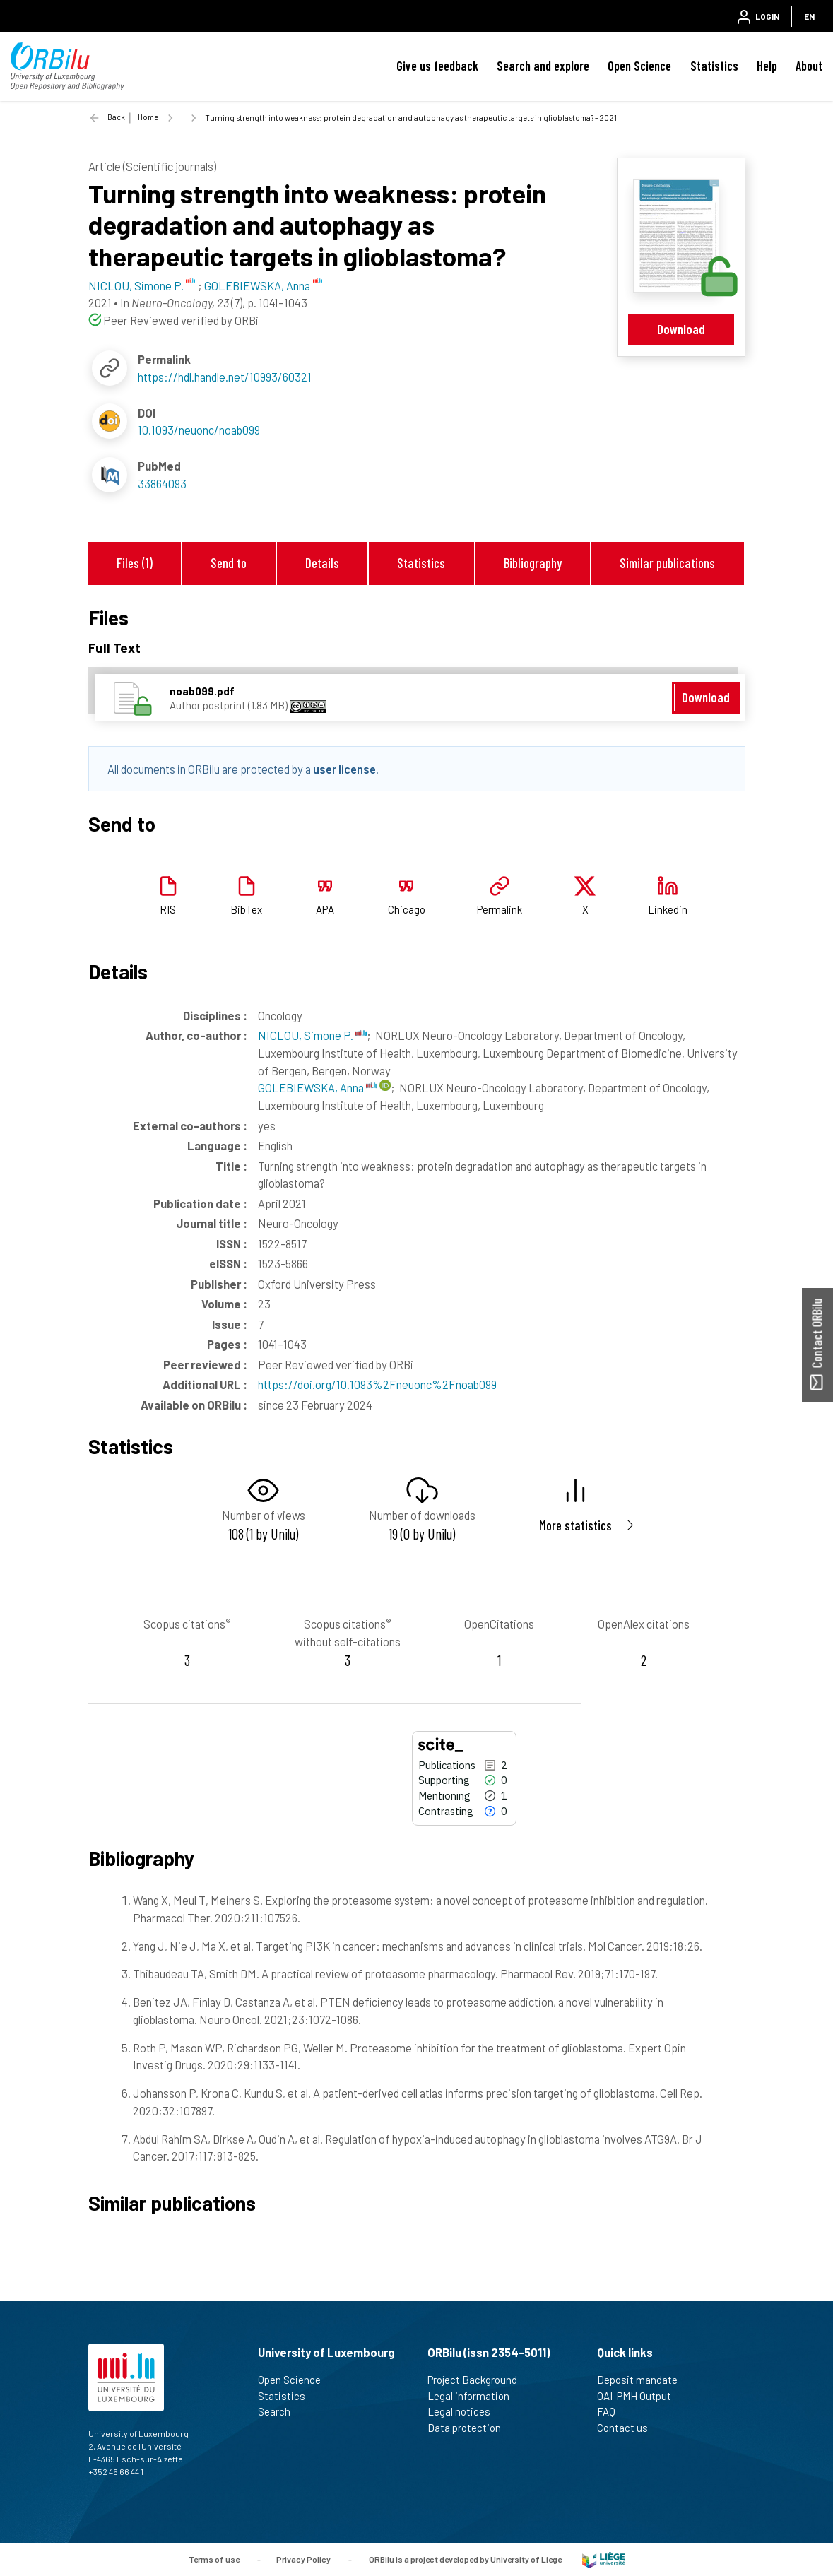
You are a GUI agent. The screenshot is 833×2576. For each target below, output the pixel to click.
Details (322, 563)
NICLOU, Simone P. (312, 1035)
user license (344, 769)
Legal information (474, 2395)
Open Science (639, 65)
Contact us (628, 2427)
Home (148, 117)
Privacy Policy (303, 2558)
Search (280, 2411)
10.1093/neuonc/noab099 (199, 430)
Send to (229, 563)
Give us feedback (437, 65)
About (809, 65)
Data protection (470, 2427)
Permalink (499, 909)
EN (809, 16)
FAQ (612, 2411)
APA (325, 909)
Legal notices (464, 2411)
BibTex (246, 909)
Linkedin (667, 909)
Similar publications (667, 563)
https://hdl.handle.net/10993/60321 (225, 377)
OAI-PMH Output (640, 2395)
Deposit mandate (643, 2379)
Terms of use (214, 2558)
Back (116, 117)
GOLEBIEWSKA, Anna (317, 1087)
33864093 (162, 483)
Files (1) (135, 563)
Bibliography (533, 563)
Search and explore (543, 65)
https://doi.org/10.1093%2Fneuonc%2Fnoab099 (377, 1384)
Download (681, 329)
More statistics (575, 1525)
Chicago (406, 909)
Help (767, 65)
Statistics (714, 65)
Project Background (478, 2379)
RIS (168, 909)
